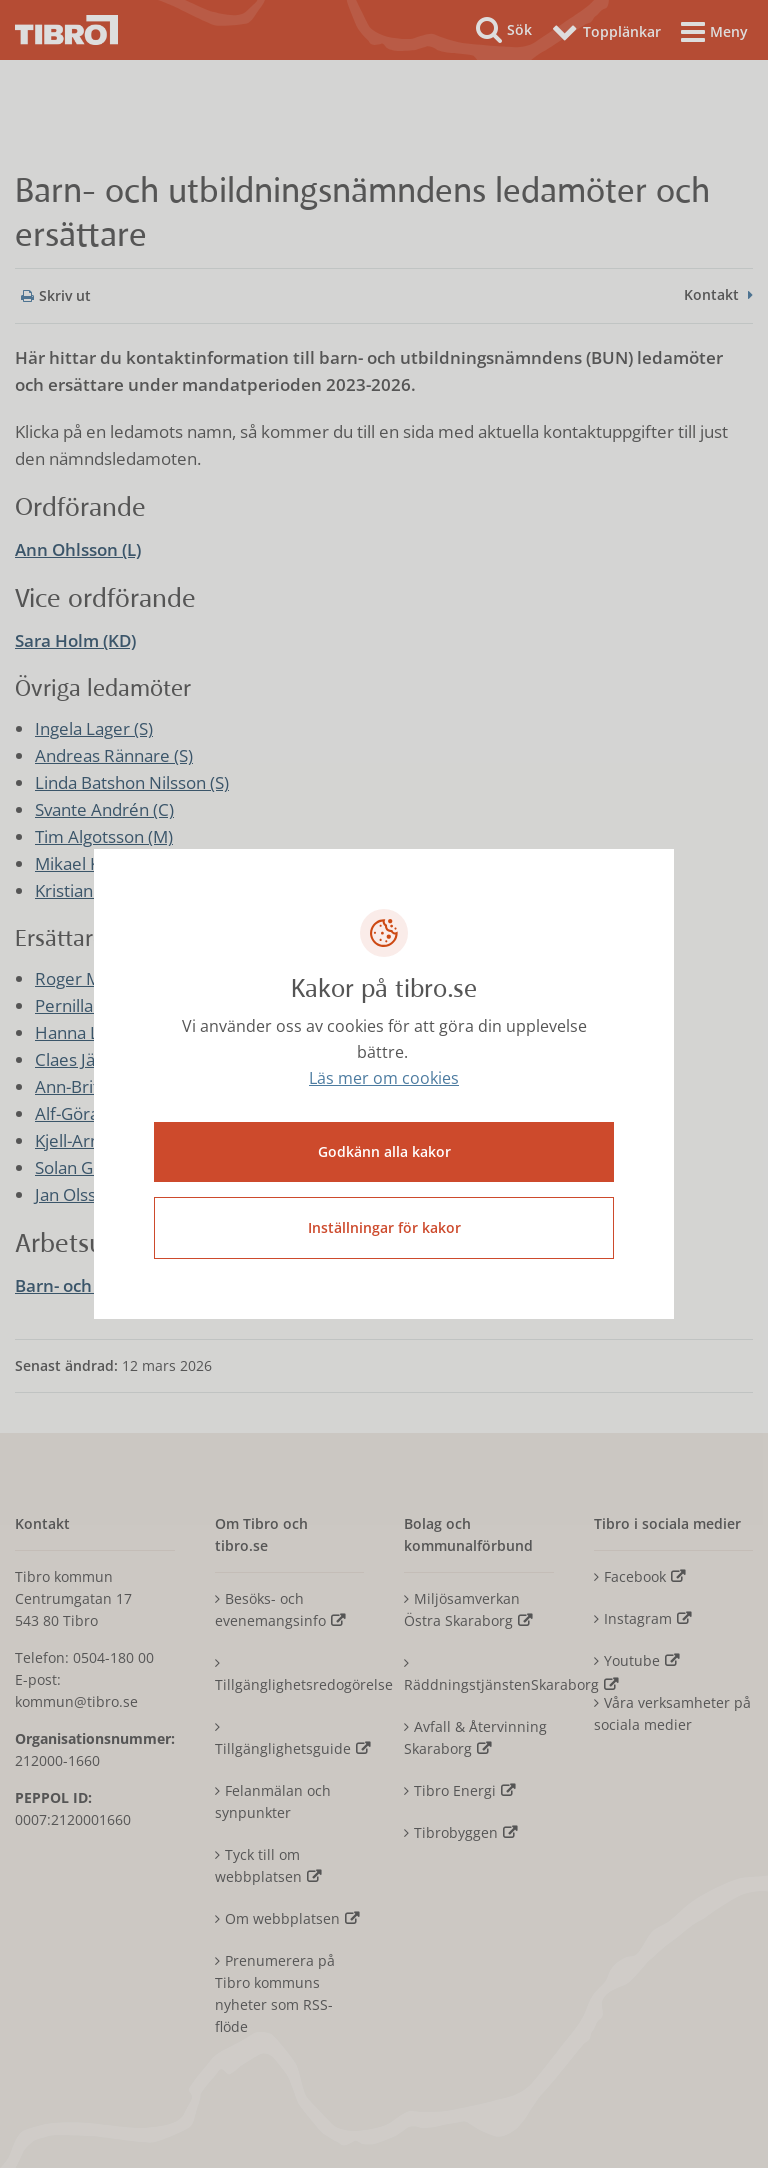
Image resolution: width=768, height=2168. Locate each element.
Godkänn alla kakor (384, 1151)
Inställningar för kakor (384, 1227)
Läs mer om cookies (384, 1079)
